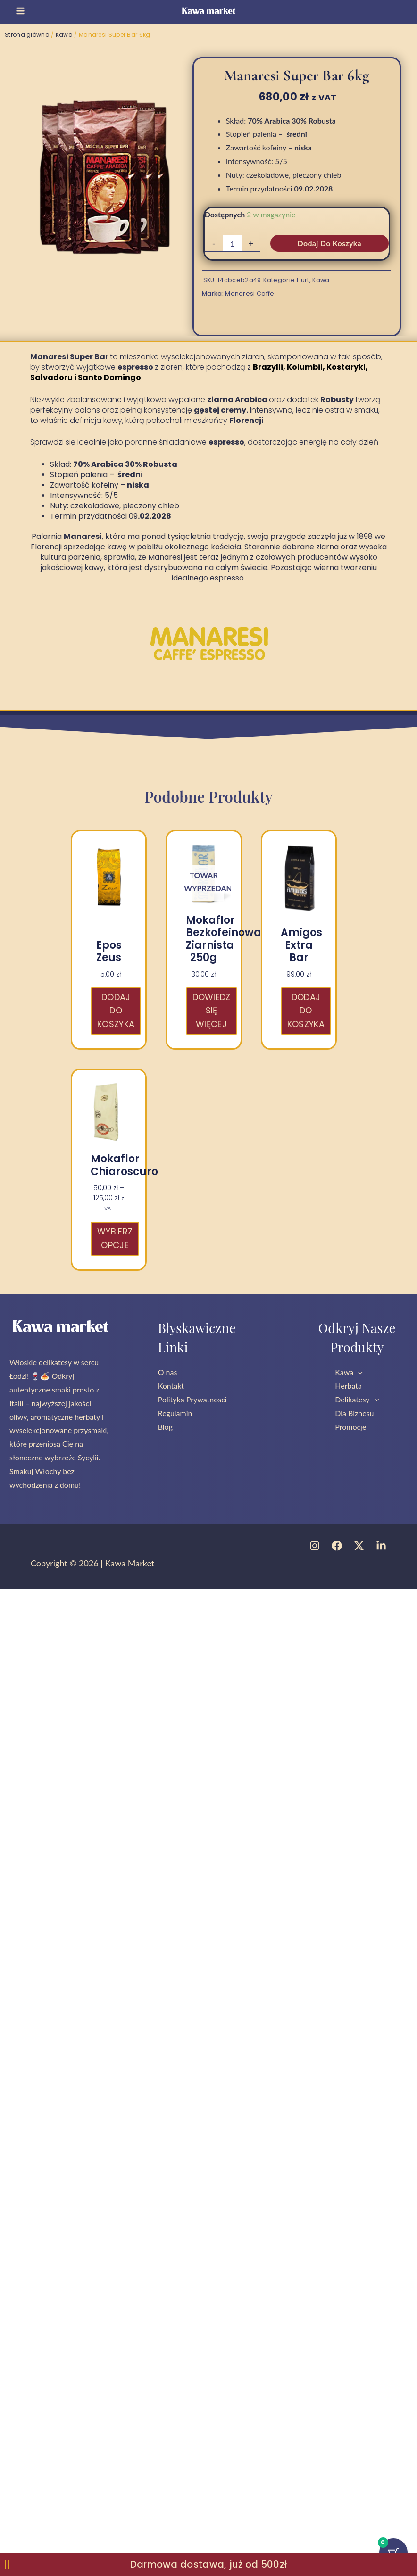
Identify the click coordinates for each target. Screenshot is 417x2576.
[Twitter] (359, 1546)
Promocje (350, 1426)
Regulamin (175, 1412)
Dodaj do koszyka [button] (115, 1010)
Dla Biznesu (354, 1412)
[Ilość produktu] (232, 243)
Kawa (64, 35)
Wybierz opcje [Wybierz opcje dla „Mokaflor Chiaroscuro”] (115, 1238)
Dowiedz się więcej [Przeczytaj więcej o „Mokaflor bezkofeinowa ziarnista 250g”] (211, 1010)
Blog (165, 1426)
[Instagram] (314, 1546)
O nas (167, 1371)
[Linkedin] (381, 1546)
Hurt (303, 280)
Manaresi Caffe (249, 294)
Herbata (348, 1385)
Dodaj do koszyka (329, 243)
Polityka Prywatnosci (192, 1399)
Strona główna (27, 35)
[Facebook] (337, 1546)
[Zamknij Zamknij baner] (7, 2565)
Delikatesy (357, 1399)
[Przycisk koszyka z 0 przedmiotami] (393, 2551)
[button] (358, 1371)
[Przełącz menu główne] (20, 11)
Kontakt (171, 1385)
